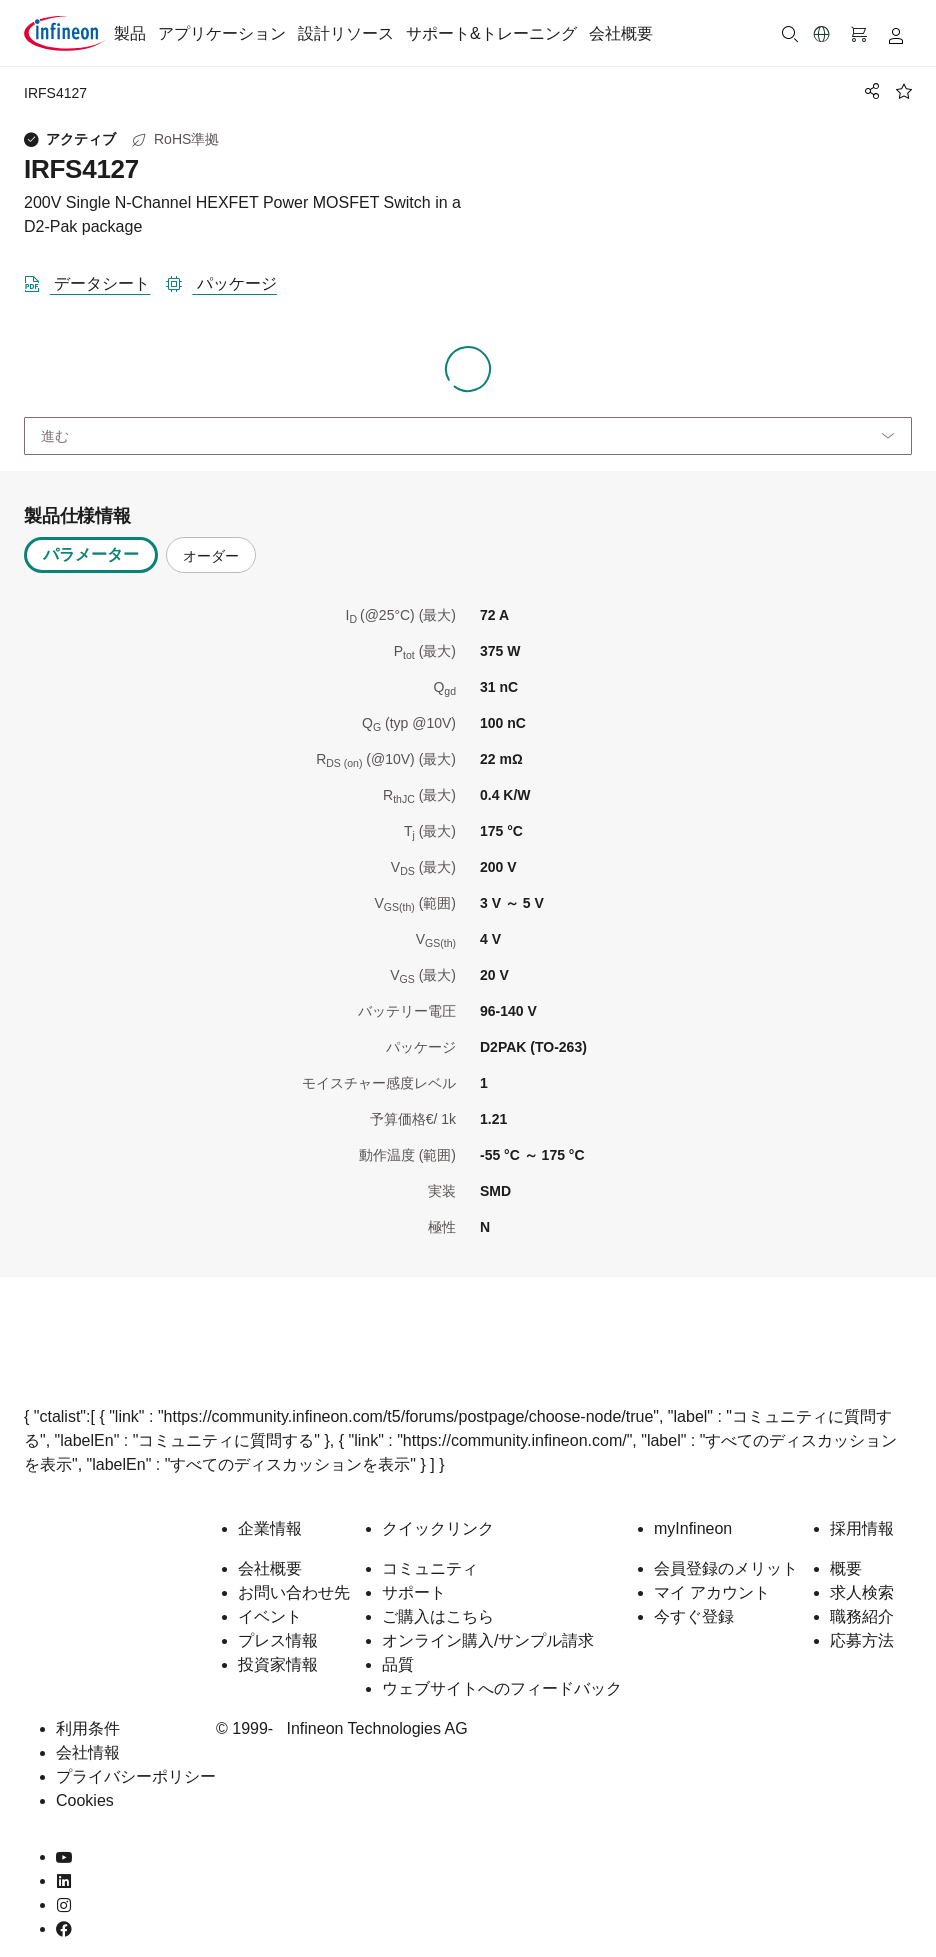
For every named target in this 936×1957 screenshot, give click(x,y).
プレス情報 (278, 1640)
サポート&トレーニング (491, 33)
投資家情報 (278, 1664)
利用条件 (88, 1728)
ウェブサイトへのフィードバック (502, 1688)
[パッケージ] (229, 280)
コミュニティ (430, 1568)
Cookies (85, 1800)
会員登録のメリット (726, 1568)
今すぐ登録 (694, 1616)
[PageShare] (869, 91)
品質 (398, 1664)
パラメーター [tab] (91, 554)
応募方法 (862, 1640)
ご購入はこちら (438, 1616)
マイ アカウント (712, 1592)
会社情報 (88, 1752)
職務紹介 (862, 1616)
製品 (130, 33)
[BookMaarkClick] (904, 91)
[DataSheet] (95, 280)
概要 (846, 1568)
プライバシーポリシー (136, 1776)
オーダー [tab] (211, 556)
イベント (270, 1616)
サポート (414, 1592)
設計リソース (346, 33)
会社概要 (621, 33)
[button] (822, 34)
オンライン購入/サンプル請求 (488, 1640)
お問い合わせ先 (294, 1592)
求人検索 (862, 1592)
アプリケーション (222, 33)
